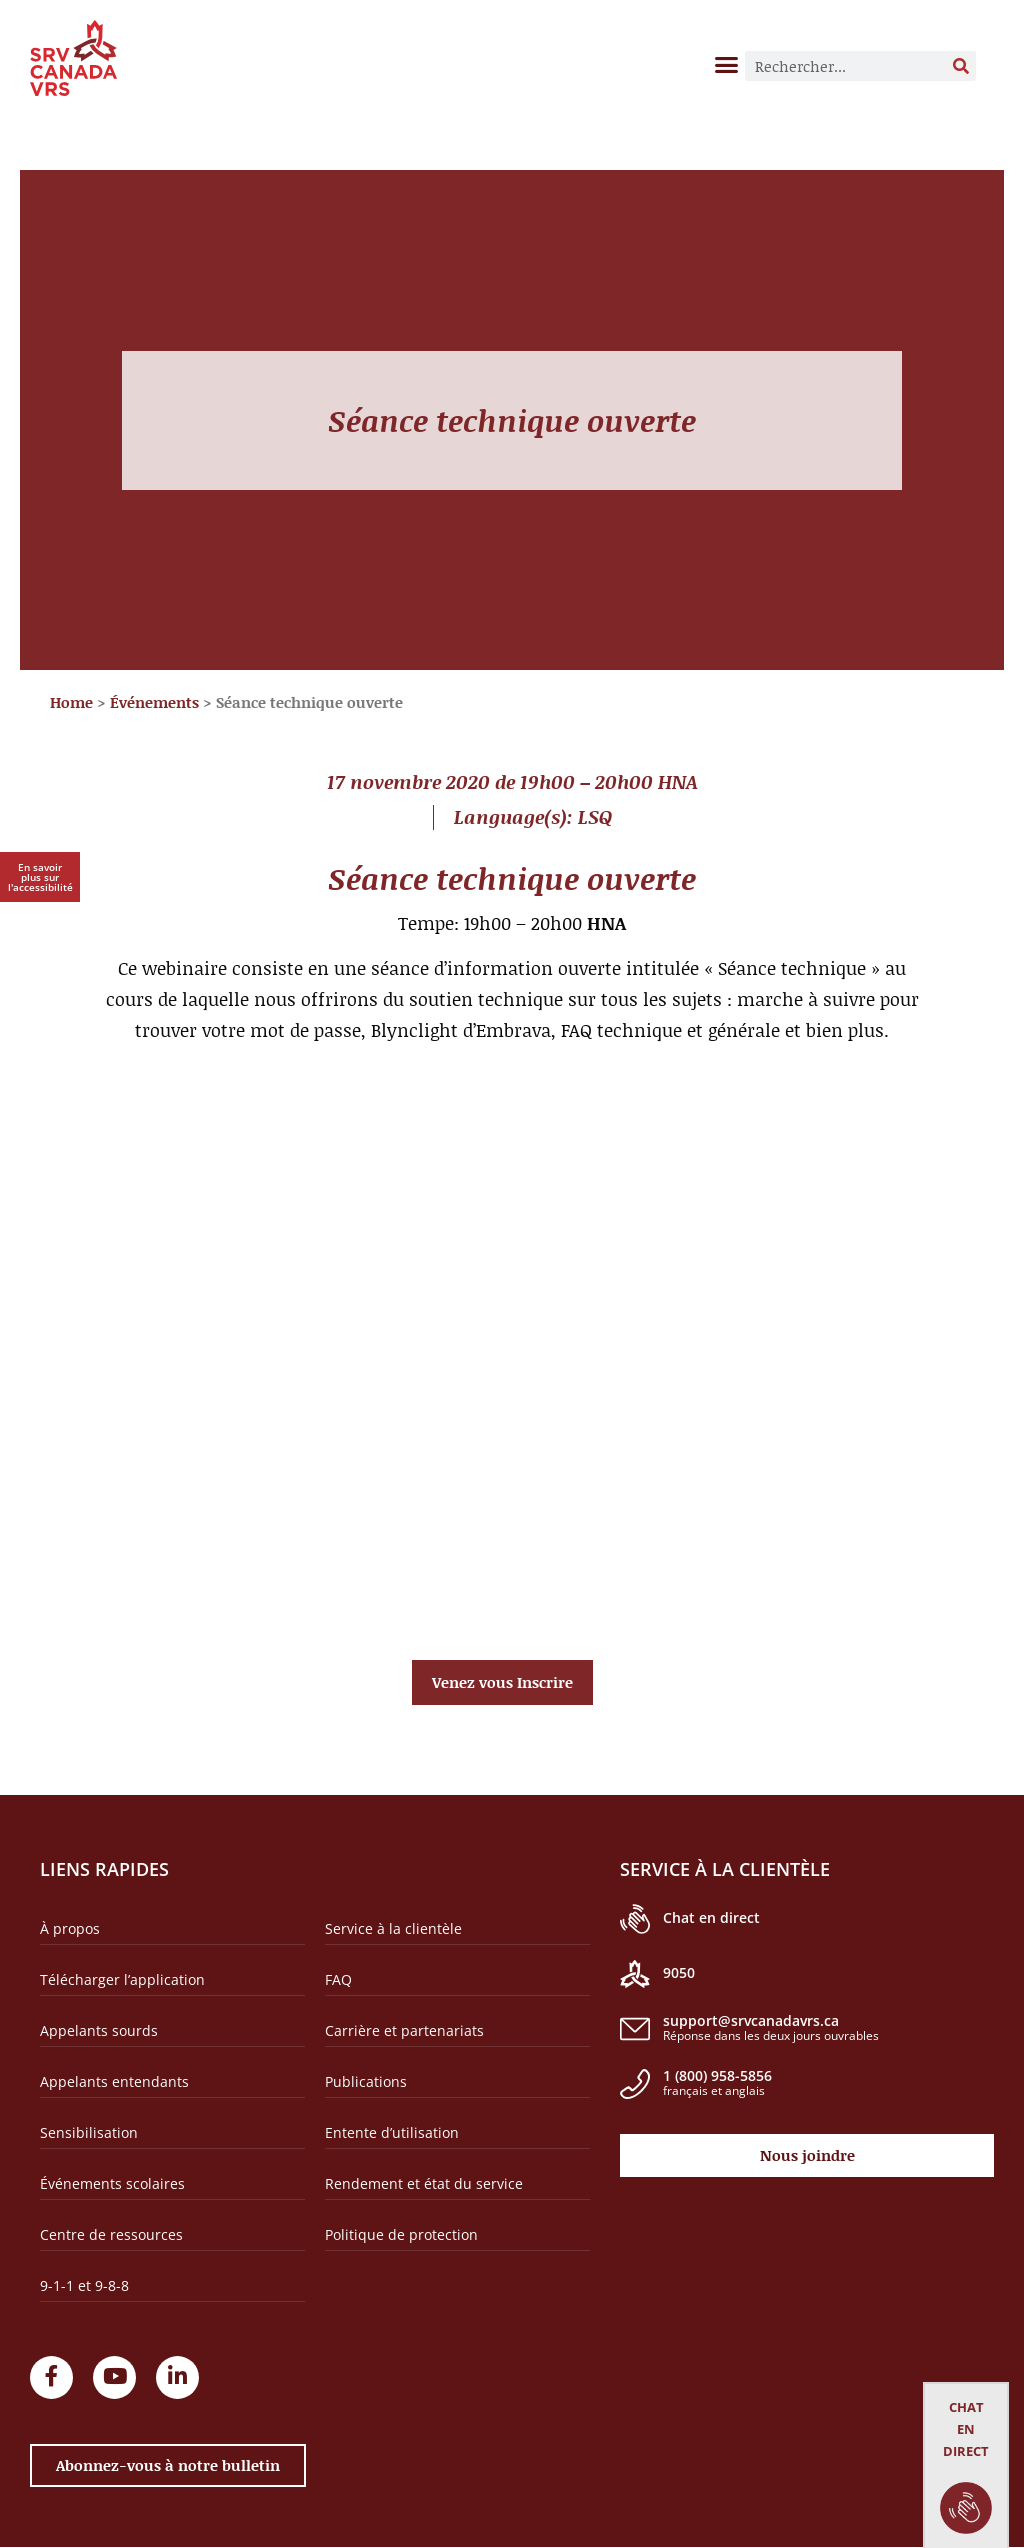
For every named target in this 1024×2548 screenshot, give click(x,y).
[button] (727, 64)
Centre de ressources (111, 2234)
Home (71, 702)
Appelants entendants (114, 2081)
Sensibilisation (89, 2132)
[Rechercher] (961, 66)
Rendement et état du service (424, 2183)
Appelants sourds (99, 2030)
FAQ (338, 1979)
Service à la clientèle (393, 1928)
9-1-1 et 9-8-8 (84, 2285)
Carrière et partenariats (404, 2030)
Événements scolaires (112, 2183)
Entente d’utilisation (392, 2132)
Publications (366, 2081)
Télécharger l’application (122, 1979)
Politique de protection (401, 2234)
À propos (70, 1928)
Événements (154, 702)
